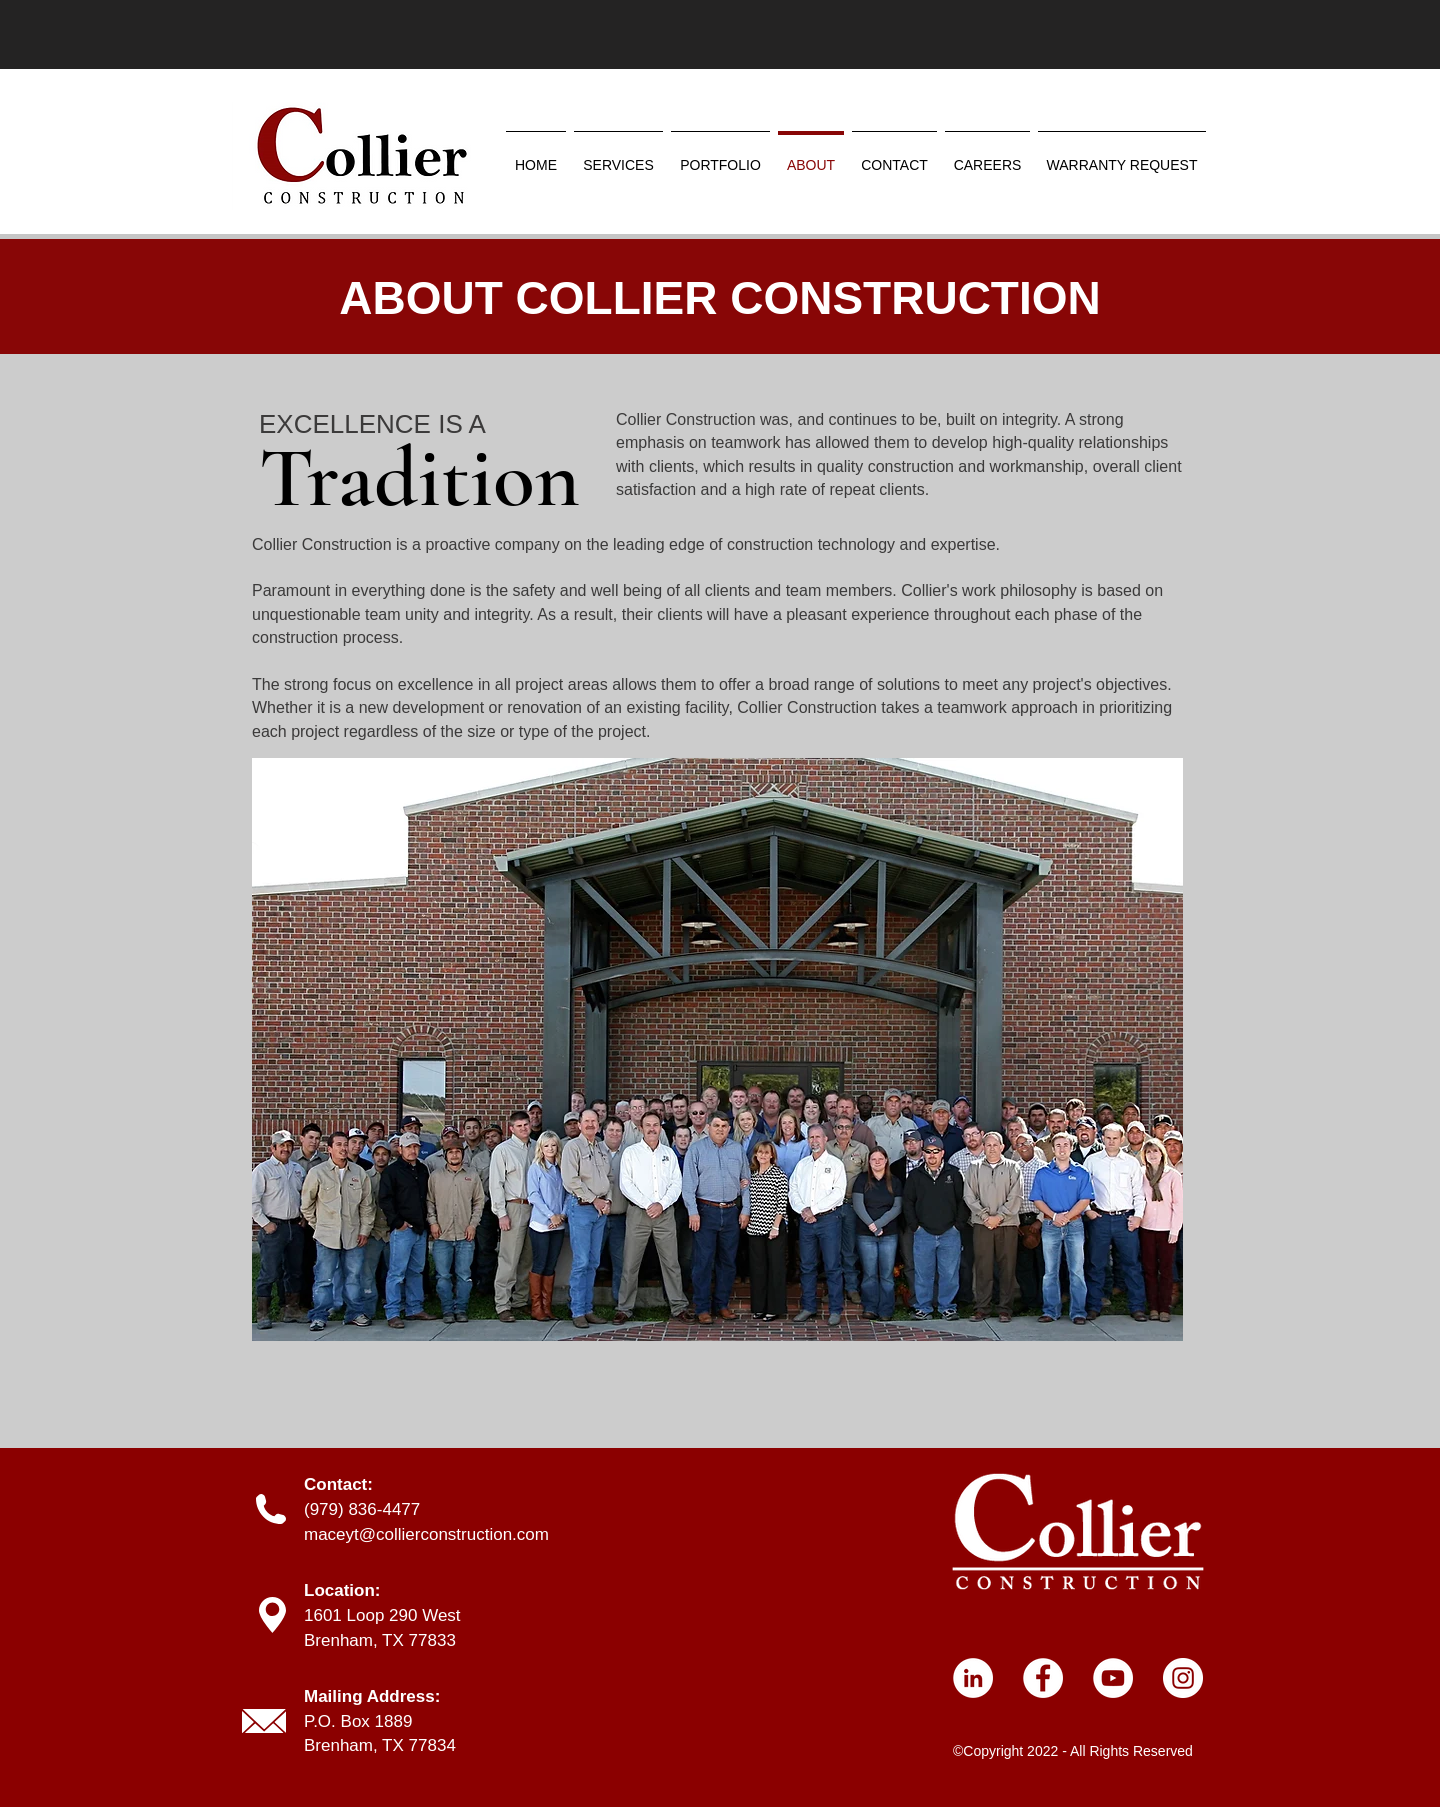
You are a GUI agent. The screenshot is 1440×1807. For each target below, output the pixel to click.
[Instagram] (1183, 1678)
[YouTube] (1113, 1678)
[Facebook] (1043, 1678)
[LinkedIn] (973, 1678)
